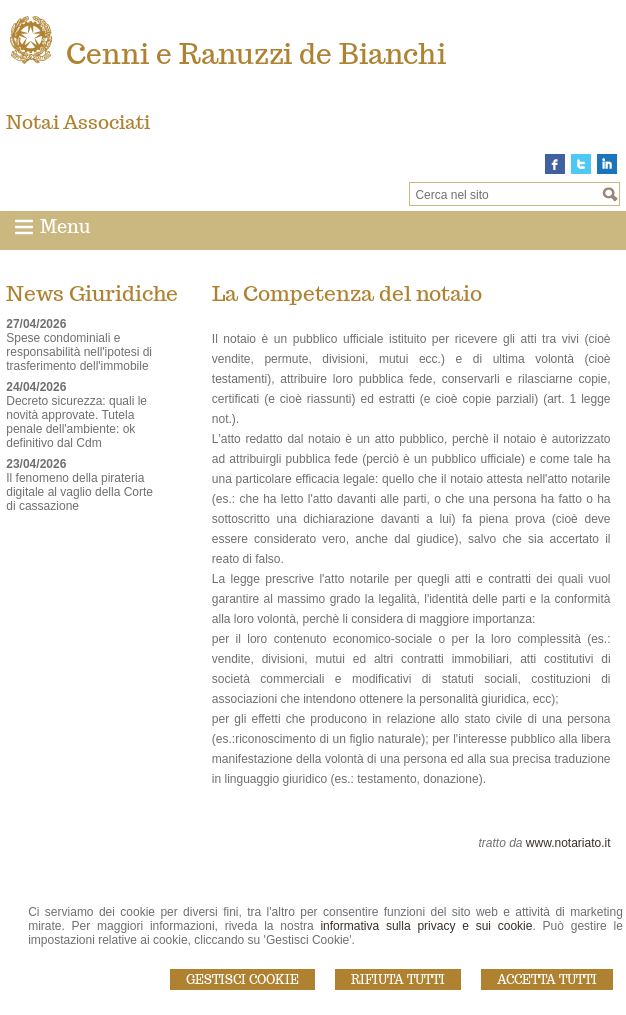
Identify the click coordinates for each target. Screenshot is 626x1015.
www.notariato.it (568, 843)
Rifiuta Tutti (398, 979)
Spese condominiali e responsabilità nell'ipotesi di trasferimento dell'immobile (79, 352)
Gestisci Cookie (242, 979)
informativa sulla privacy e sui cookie (426, 926)
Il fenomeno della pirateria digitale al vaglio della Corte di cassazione (79, 492)
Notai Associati (78, 122)
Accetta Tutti (547, 979)
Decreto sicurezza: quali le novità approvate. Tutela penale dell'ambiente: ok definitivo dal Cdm (76, 422)
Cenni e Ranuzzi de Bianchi (256, 53)
